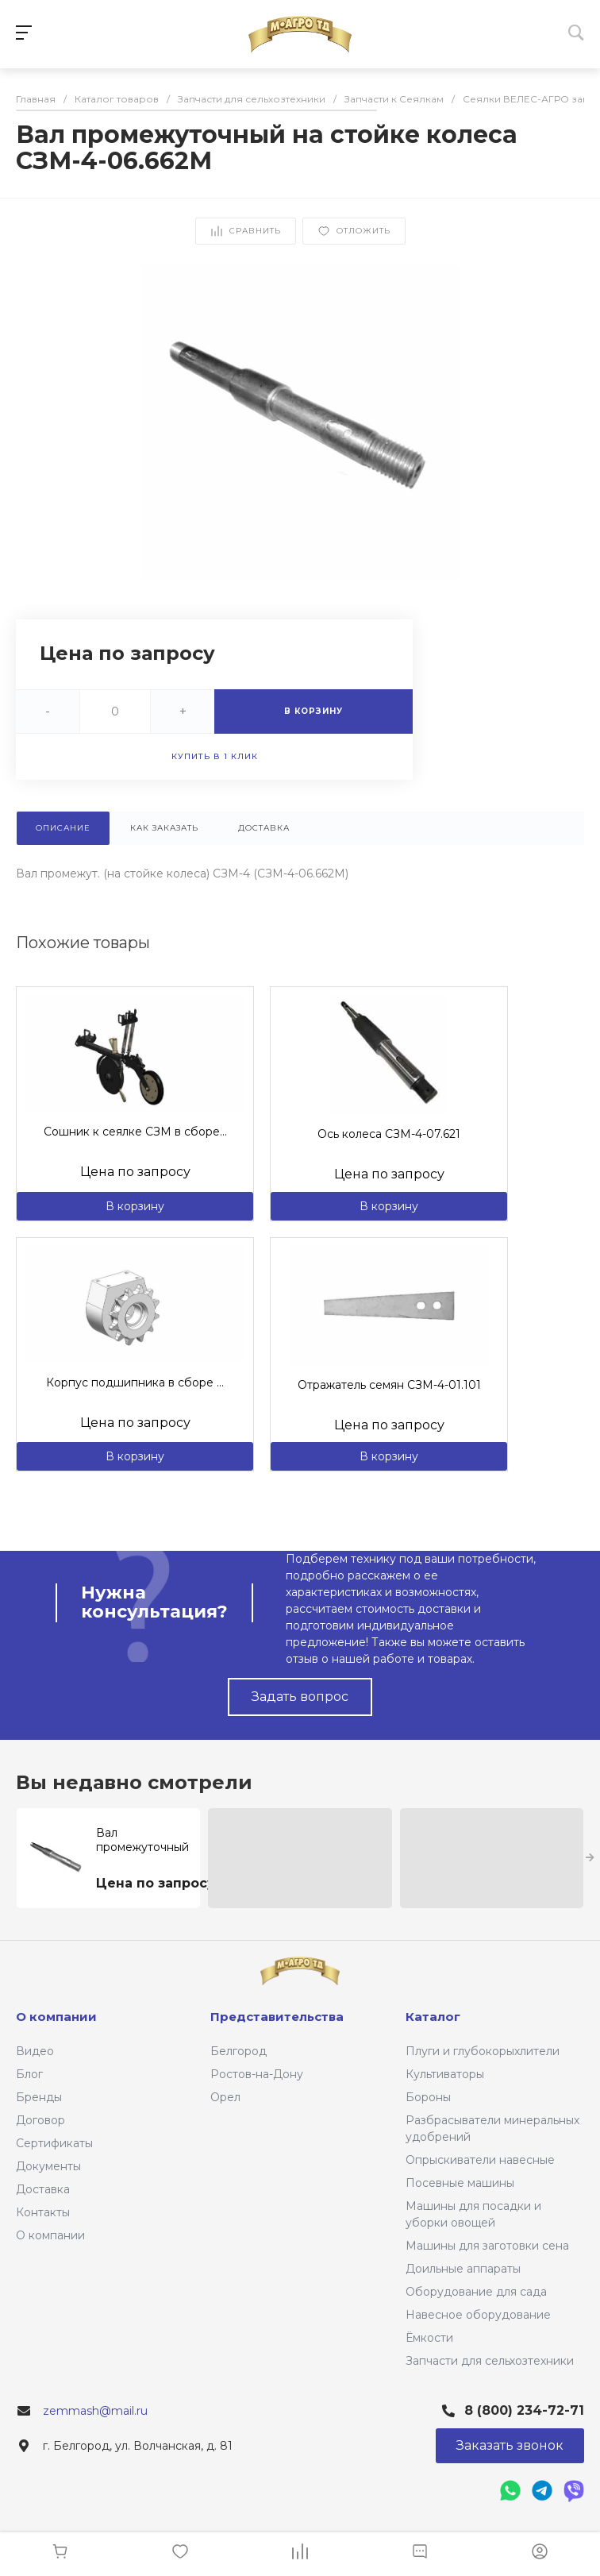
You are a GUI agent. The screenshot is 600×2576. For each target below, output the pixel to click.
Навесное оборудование (478, 2315)
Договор (40, 2120)
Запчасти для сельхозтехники (490, 2361)
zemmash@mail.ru (95, 2411)
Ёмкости (429, 2338)
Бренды (39, 2097)
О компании (50, 2235)
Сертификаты (54, 2143)
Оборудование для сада (476, 2292)
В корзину (135, 1206)
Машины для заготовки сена (487, 2246)
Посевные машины (460, 2183)
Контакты (43, 2212)
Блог (29, 2074)
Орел (225, 2097)
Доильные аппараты (463, 2269)
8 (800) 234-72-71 (524, 2410)
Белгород (238, 2051)
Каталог (433, 2016)
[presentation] (590, 1858)
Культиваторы (445, 2074)
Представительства (277, 2016)
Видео (35, 2051)
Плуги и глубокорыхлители (483, 2051)
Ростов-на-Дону (256, 2074)
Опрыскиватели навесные (480, 2160)
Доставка (43, 2189)
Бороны (428, 2097)
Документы (48, 2166)
